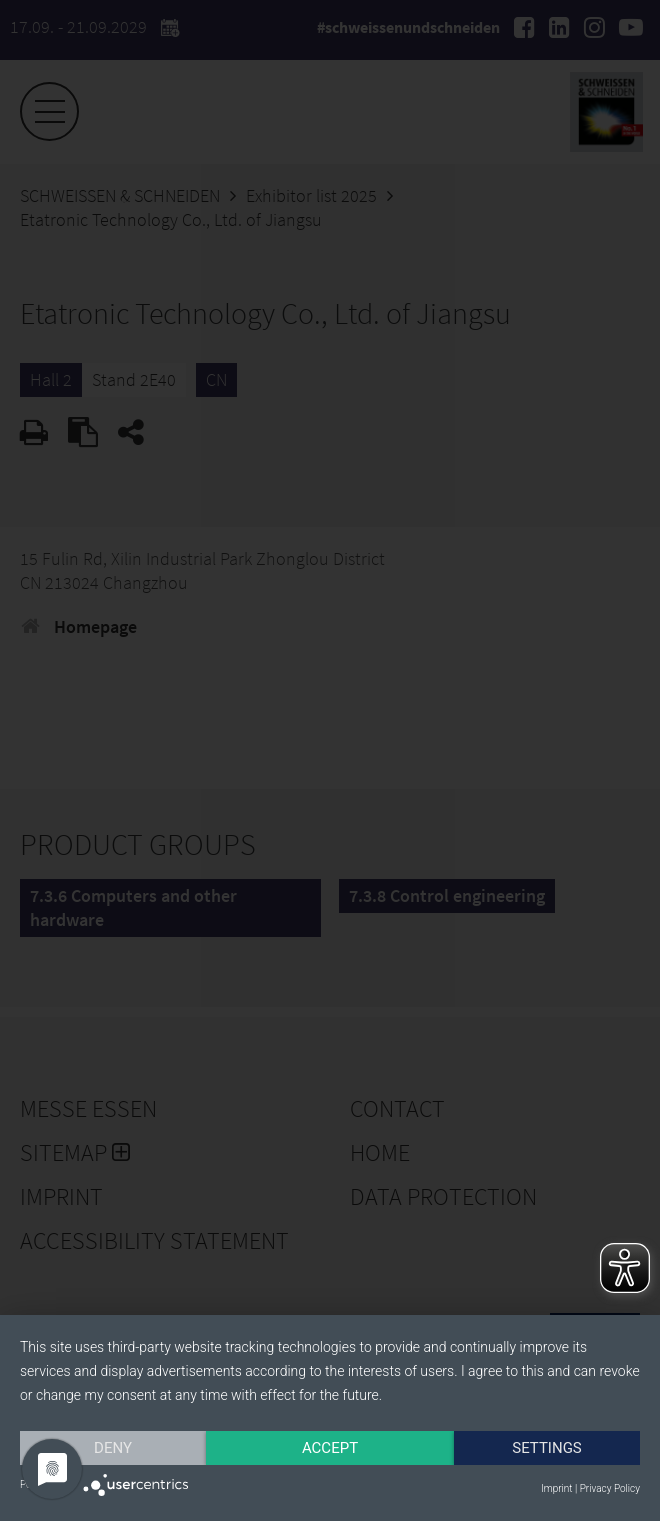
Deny (113, 1448)
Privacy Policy (610, 1488)
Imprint (556, 1488)
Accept (330, 1448)
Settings (547, 1448)
